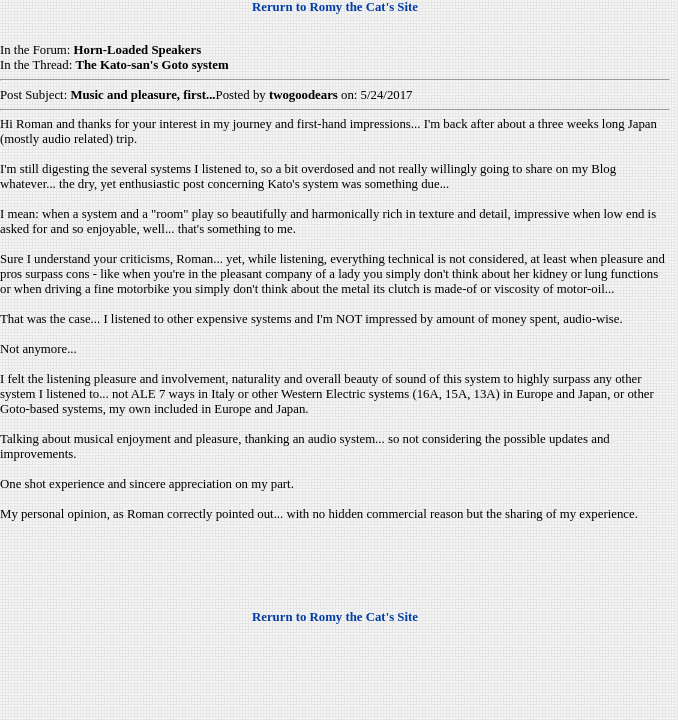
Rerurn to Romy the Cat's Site (335, 7)
